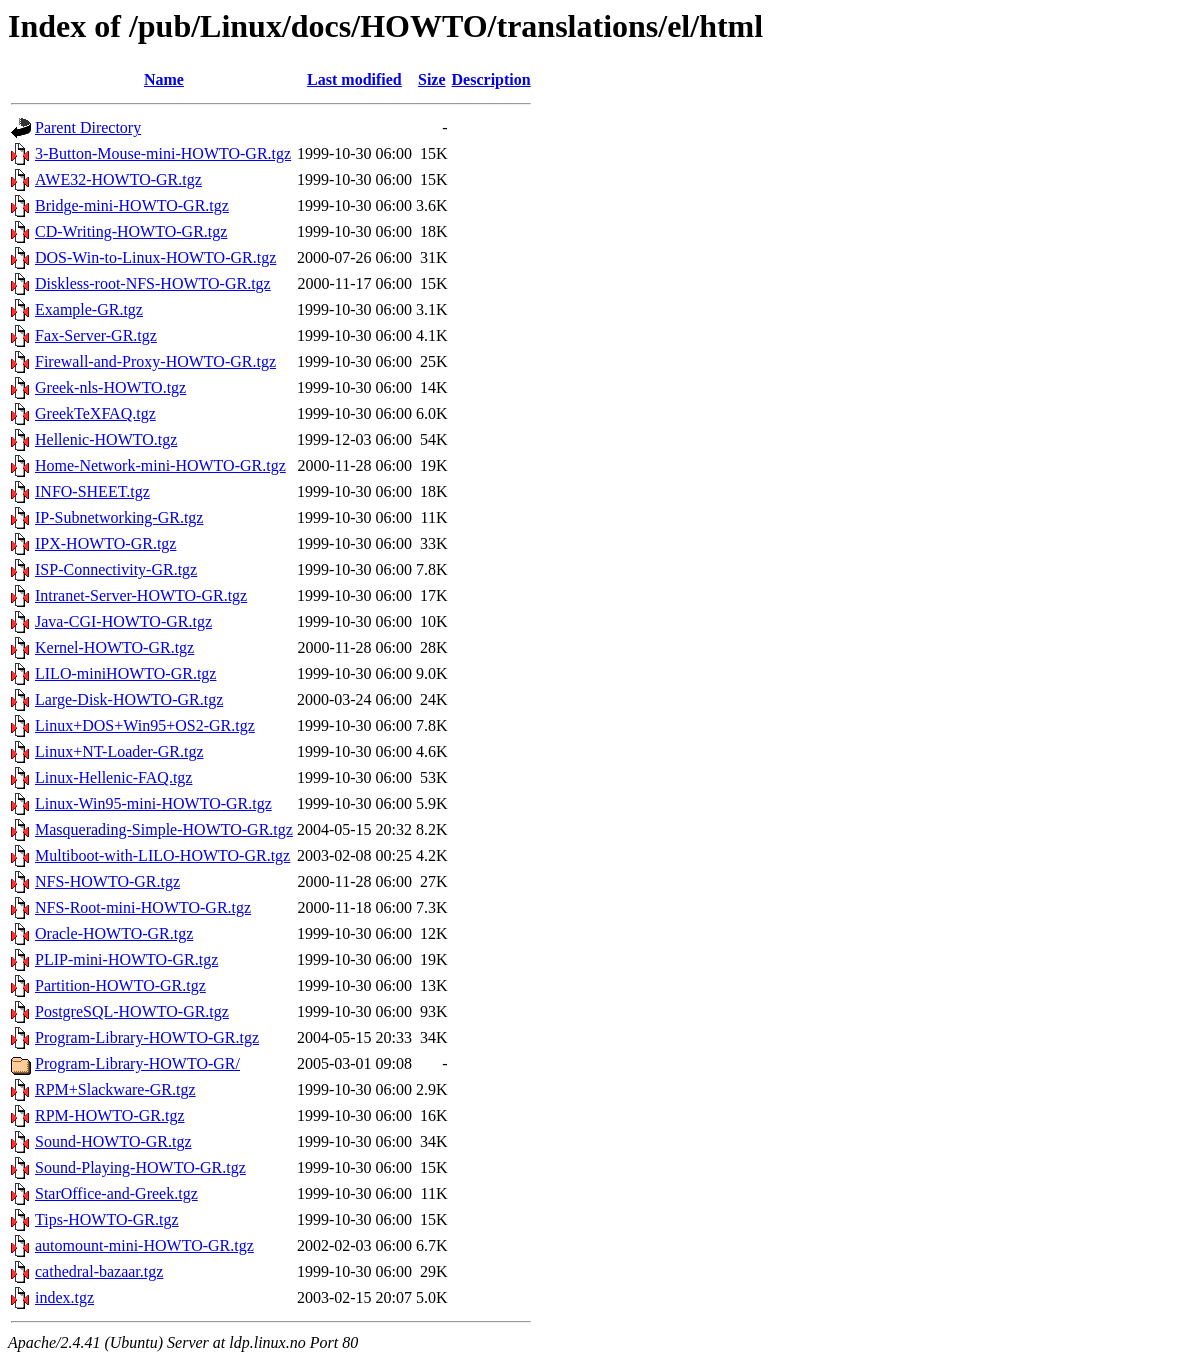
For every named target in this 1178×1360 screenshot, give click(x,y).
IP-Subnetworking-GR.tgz (119, 517)
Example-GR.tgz (89, 309)
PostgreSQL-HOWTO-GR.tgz (132, 1011)
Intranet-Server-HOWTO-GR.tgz (141, 595)
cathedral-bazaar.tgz (99, 1271)
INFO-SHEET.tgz (92, 491)
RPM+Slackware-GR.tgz (115, 1089)
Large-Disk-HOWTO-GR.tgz (129, 699)
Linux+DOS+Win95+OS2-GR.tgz (145, 725)
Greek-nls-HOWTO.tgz (110, 387)
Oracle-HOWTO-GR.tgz (114, 933)
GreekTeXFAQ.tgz (95, 413)
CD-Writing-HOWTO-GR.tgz (131, 231)
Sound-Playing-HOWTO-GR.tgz (140, 1167)
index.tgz (64, 1297)
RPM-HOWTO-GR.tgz (109, 1115)
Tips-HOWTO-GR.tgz (107, 1219)
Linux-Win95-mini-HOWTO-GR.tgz (153, 803)
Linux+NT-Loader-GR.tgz (119, 751)
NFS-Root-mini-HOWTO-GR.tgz (143, 907)
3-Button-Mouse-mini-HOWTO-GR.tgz (163, 153)
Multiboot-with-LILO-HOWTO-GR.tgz (162, 855)
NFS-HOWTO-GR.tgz (107, 881)
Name (164, 79)
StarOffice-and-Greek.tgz (116, 1193)
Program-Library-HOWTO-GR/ (137, 1063)
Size (432, 79)
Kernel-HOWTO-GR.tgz (114, 647)
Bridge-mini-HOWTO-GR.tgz (132, 205)
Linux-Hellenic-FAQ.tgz (113, 777)
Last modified (354, 79)
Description (491, 79)
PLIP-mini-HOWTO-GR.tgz (126, 959)
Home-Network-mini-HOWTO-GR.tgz (160, 465)
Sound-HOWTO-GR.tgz (113, 1141)
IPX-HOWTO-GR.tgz (105, 543)
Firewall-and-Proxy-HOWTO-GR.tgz (155, 361)
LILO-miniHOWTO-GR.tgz (125, 673)
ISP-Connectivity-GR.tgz (116, 569)
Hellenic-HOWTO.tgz (106, 439)
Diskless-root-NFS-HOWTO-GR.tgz (153, 283)
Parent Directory (88, 127)
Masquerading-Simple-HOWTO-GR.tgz (164, 829)
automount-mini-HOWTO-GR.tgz (144, 1245)
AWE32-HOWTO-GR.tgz (118, 179)
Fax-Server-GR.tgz (96, 335)
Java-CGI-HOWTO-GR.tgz (123, 621)
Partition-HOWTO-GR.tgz (120, 985)
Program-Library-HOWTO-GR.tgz (147, 1037)
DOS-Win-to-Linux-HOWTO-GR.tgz (155, 257)
